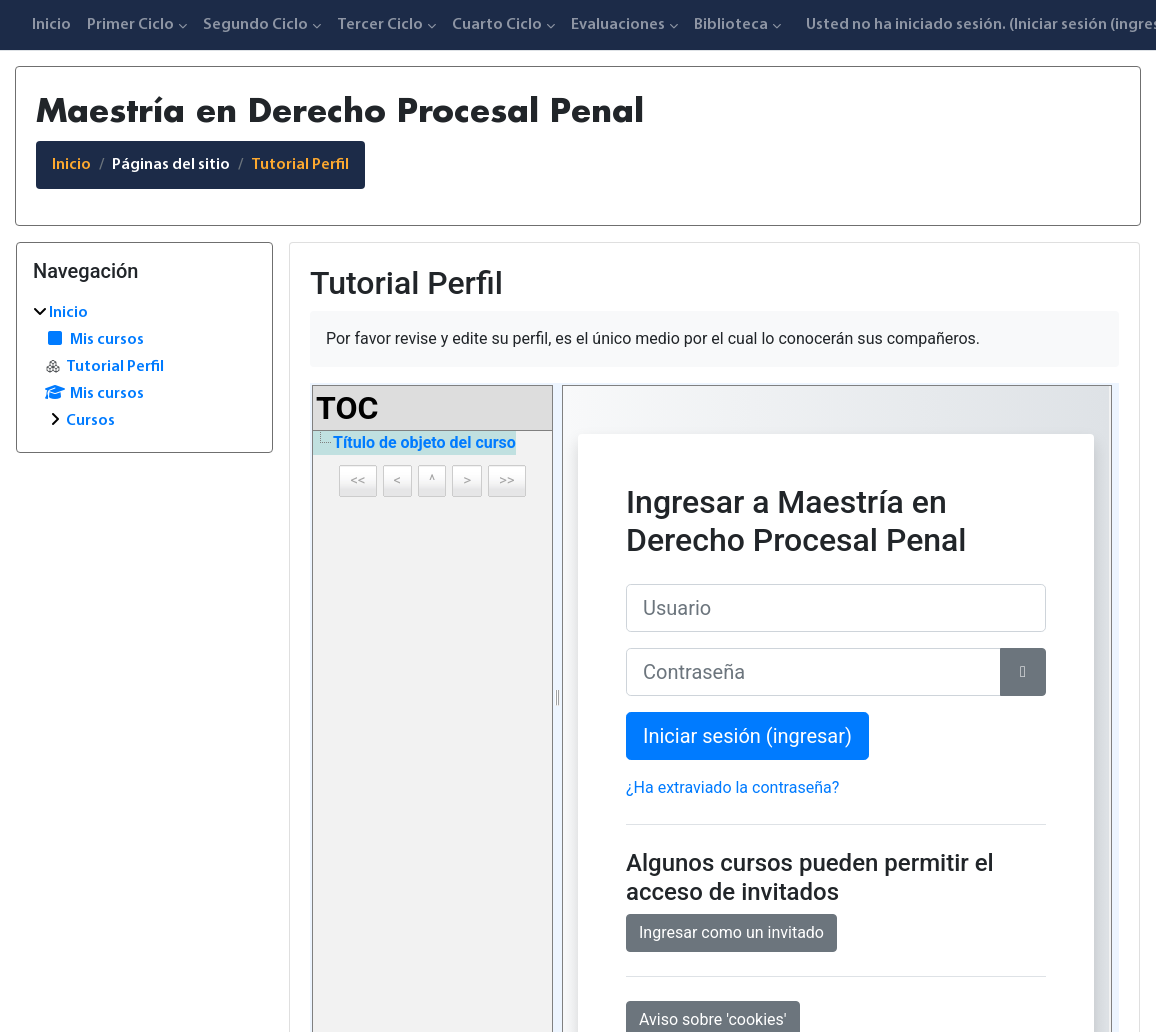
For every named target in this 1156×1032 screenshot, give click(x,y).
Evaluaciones (618, 25)
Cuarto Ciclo (497, 25)
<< (357, 480)
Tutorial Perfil (300, 165)
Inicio (51, 25)
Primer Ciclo (130, 25)
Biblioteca (731, 25)
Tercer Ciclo (380, 25)
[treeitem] (144, 367)
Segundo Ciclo (255, 25)
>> (507, 480)
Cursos (90, 421)
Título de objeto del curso (424, 442)
